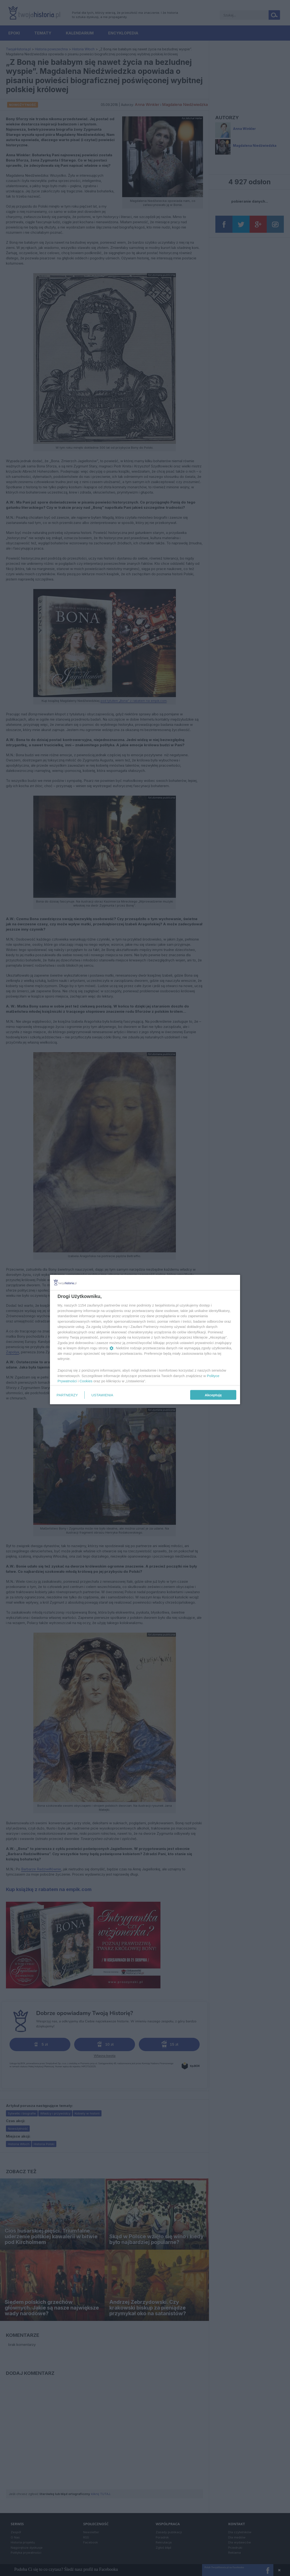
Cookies (86, 1381)
